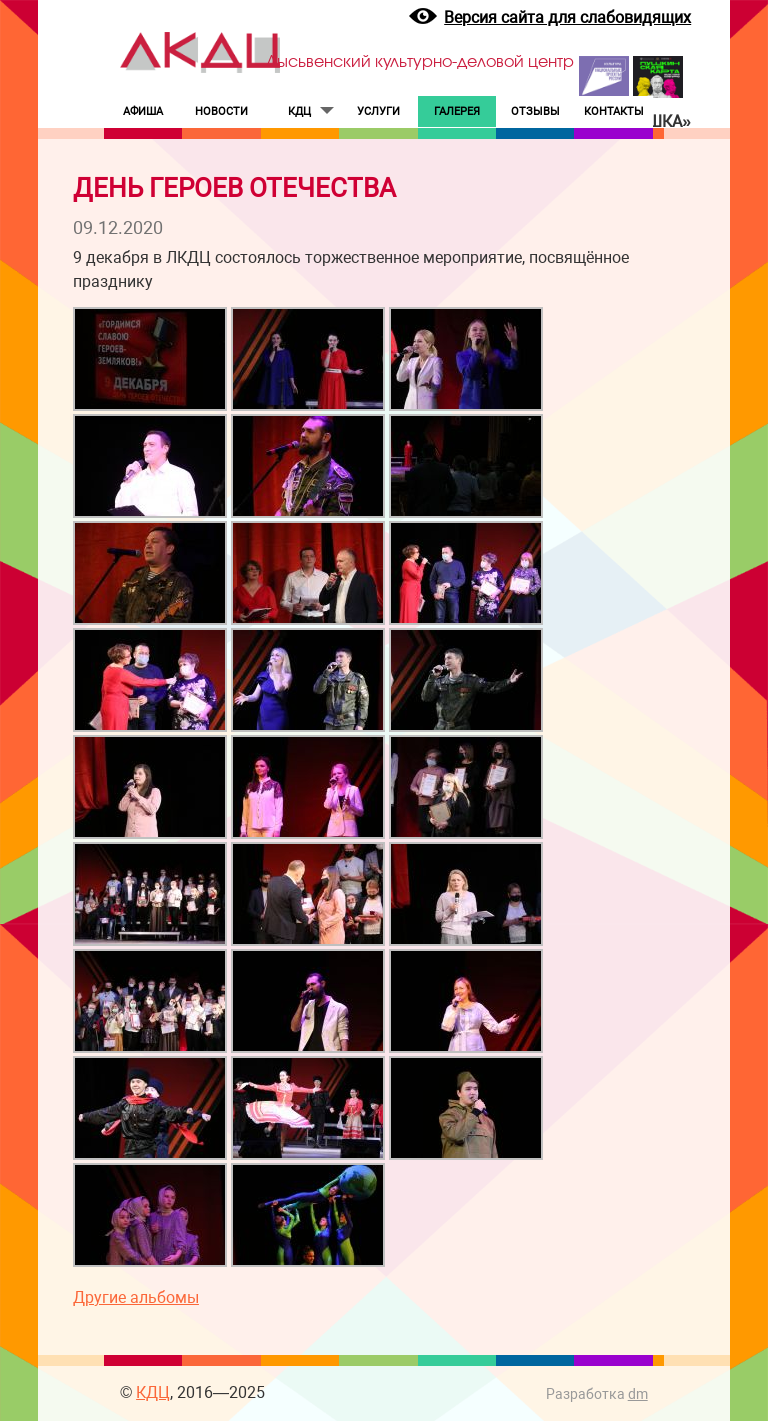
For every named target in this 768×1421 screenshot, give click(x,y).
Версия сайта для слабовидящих (567, 17)
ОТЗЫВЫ (535, 111)
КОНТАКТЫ (614, 111)
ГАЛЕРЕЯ (457, 111)
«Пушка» (654, 121)
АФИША (143, 111)
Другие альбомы (136, 1297)
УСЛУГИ (378, 111)
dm (638, 1394)
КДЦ (299, 111)
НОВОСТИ (221, 111)
